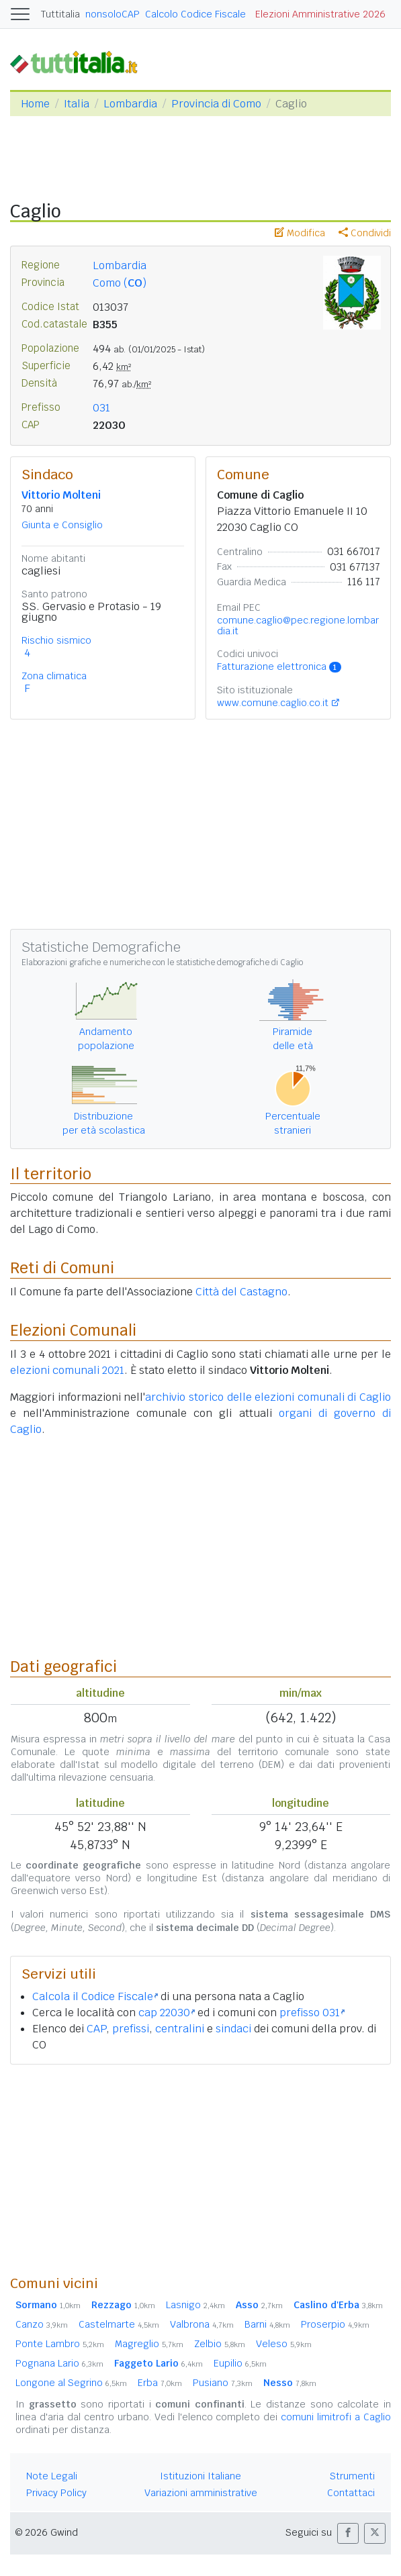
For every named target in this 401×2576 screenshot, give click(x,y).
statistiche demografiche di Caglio (239, 962)
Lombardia (130, 104)
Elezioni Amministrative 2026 (320, 14)
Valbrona (202, 2324)
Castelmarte (119, 2324)
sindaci (233, 2029)
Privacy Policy (56, 2493)
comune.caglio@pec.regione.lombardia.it (298, 625)
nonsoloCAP (112, 14)
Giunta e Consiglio (62, 525)
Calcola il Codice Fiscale (95, 1996)
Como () (119, 283)
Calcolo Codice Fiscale (195, 14)
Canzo (41, 2324)
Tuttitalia (60, 14)
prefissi (130, 2029)
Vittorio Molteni (61, 495)
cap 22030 (166, 2012)
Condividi (365, 233)
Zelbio (219, 2344)
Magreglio (149, 2344)
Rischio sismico (56, 640)
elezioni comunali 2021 (67, 1370)
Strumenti (352, 2476)
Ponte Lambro (59, 2344)
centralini (179, 2029)
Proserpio (335, 2324)
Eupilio (240, 2363)
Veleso (284, 2344)
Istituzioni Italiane (200, 2476)
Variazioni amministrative (200, 2493)
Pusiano (223, 2383)
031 (101, 408)
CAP (96, 2029)
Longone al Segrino (71, 2383)
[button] (348, 2533)
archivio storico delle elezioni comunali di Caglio (268, 1397)
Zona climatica (54, 676)
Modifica (300, 233)
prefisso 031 (312, 2012)
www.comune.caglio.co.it (272, 703)
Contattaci (351, 2493)
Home (35, 104)
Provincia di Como (216, 104)
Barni (267, 2324)
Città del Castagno (241, 1292)
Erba (160, 2383)
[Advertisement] (200, 2169)
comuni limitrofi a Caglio (336, 2417)
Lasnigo (195, 2305)
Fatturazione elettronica (279, 666)
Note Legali (51, 2476)
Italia (76, 104)
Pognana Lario (59, 2363)
